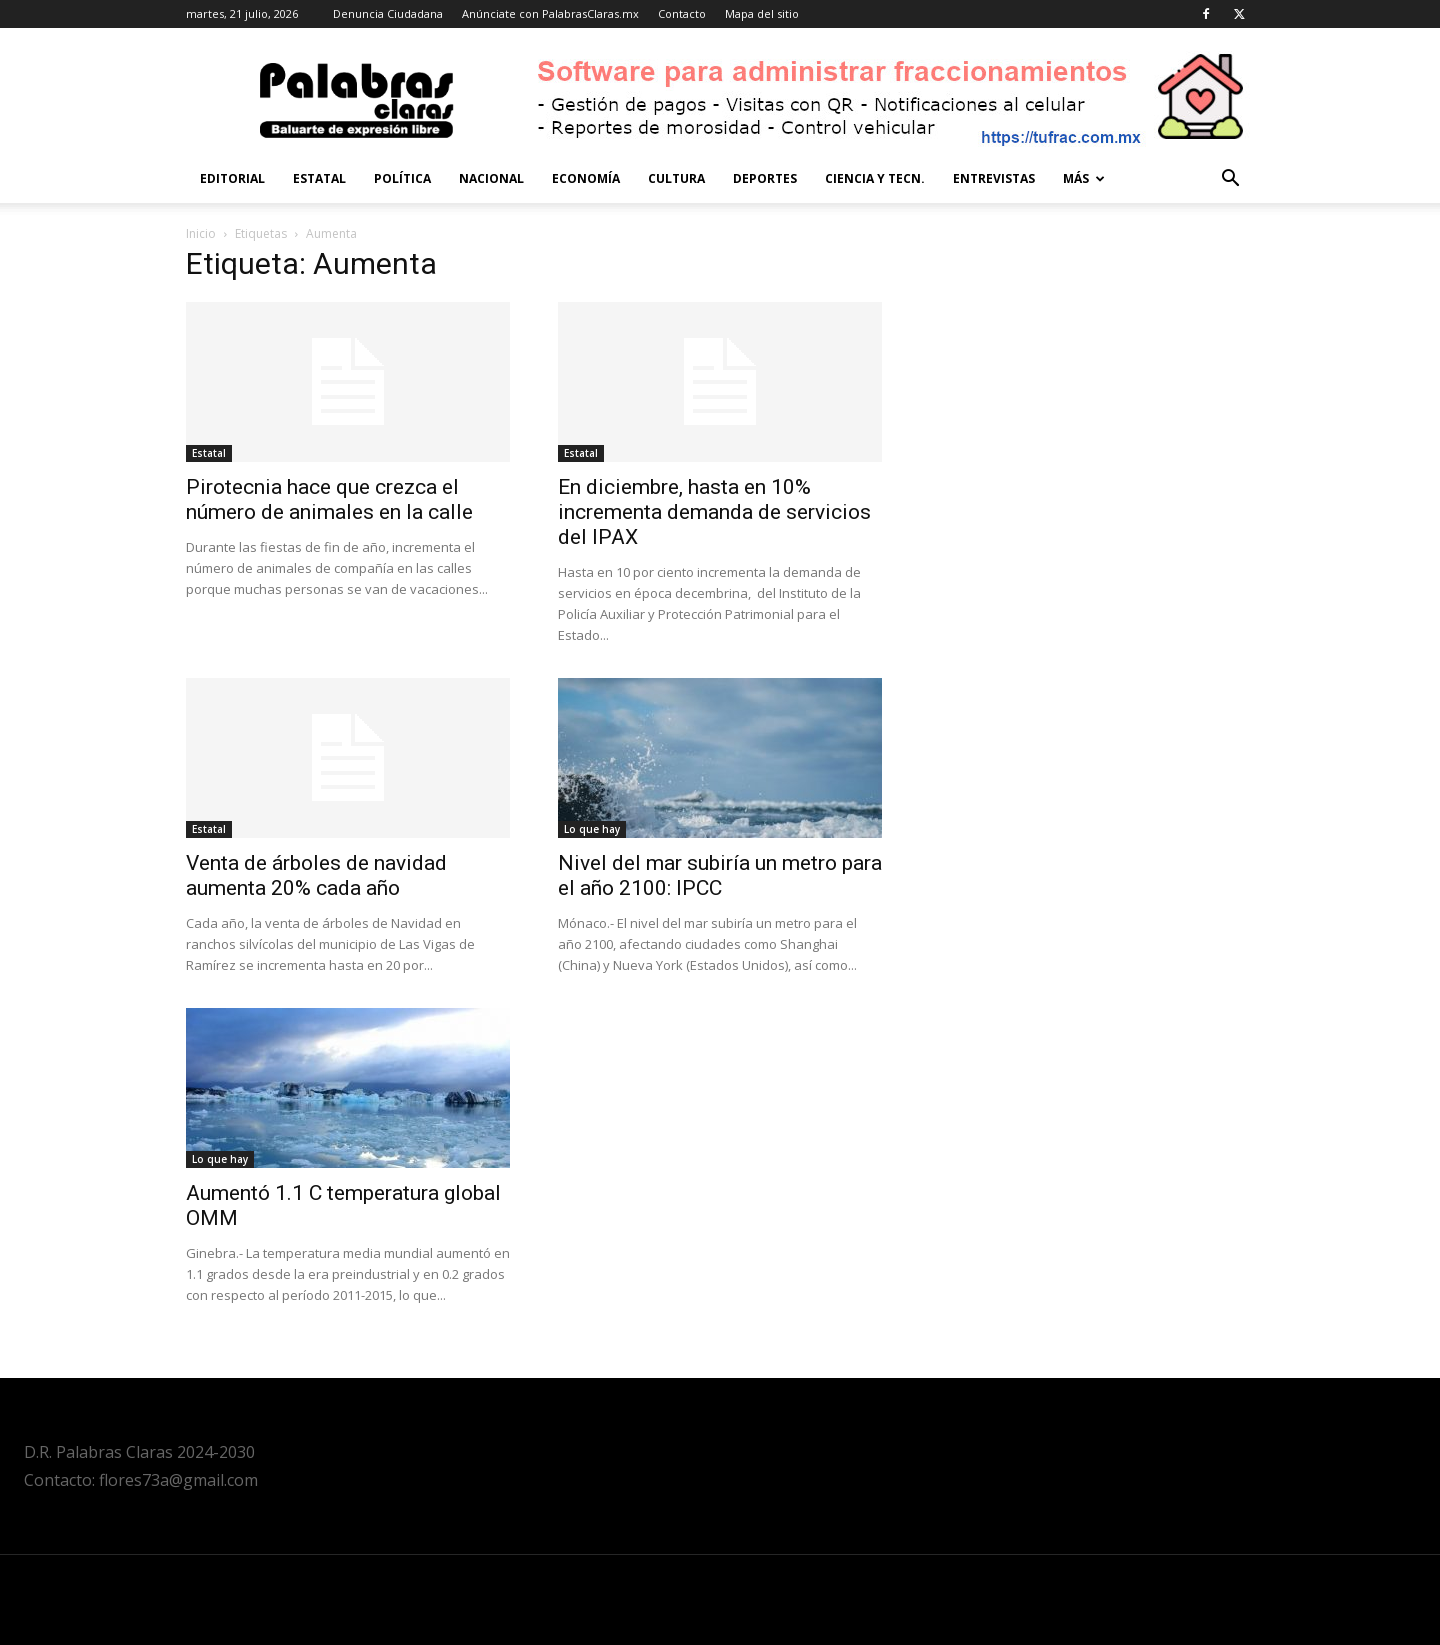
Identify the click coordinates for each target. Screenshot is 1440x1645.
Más (1084, 178)
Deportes (765, 178)
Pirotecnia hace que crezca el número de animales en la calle (329, 499)
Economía (586, 178)
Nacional (491, 178)
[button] (1230, 180)
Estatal (319, 178)
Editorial (232, 178)
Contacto (682, 13)
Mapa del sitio (762, 13)
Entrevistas (994, 178)
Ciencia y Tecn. (875, 178)
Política (402, 178)
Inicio (201, 233)
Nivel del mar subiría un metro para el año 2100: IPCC (720, 875)
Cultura (676, 178)
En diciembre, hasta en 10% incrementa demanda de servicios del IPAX (714, 512)
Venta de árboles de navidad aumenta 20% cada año (316, 875)
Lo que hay (592, 829)
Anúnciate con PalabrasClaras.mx (550, 13)
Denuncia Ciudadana (388, 13)
